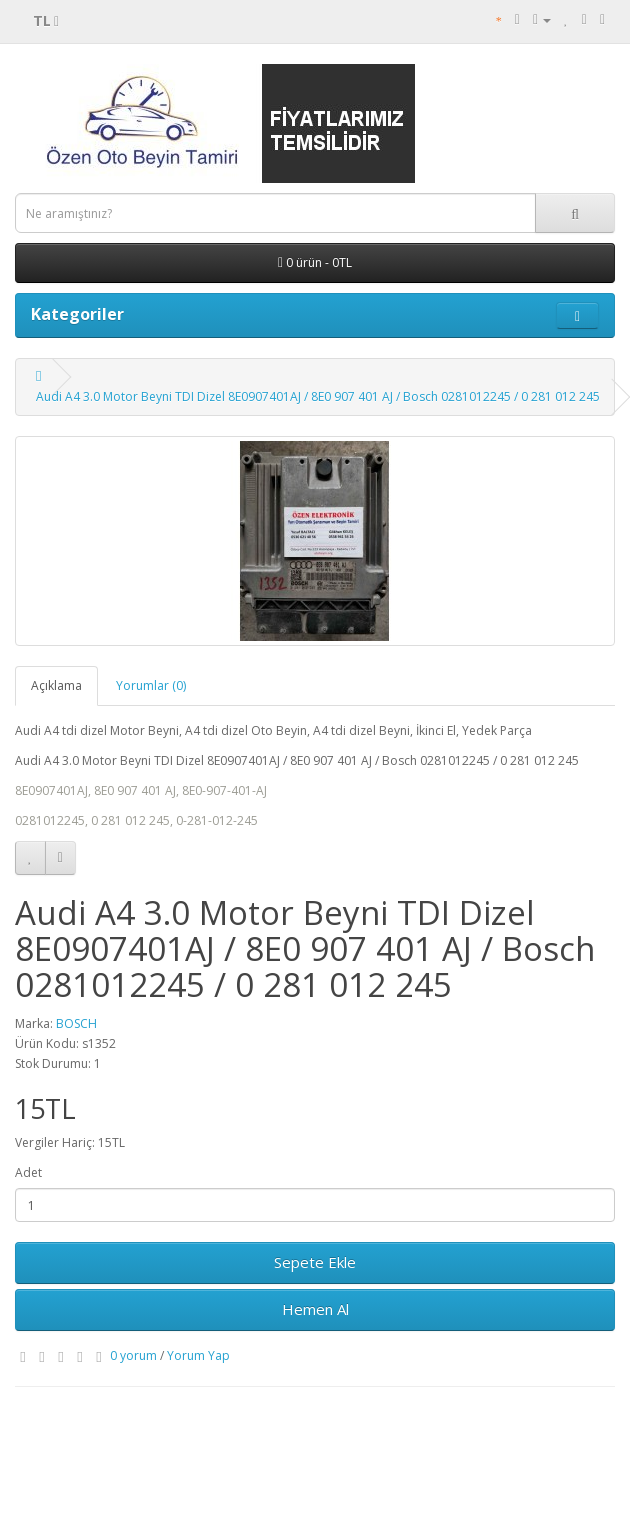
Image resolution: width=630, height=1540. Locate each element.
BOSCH (76, 1023)
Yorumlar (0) (151, 685)
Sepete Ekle (315, 1262)
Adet (28, 1172)
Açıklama (56, 685)
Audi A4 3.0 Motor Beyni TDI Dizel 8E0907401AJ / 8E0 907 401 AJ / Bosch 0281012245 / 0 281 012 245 (318, 396)
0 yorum (133, 1355)
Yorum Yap (198, 1355)
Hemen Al (315, 1309)
